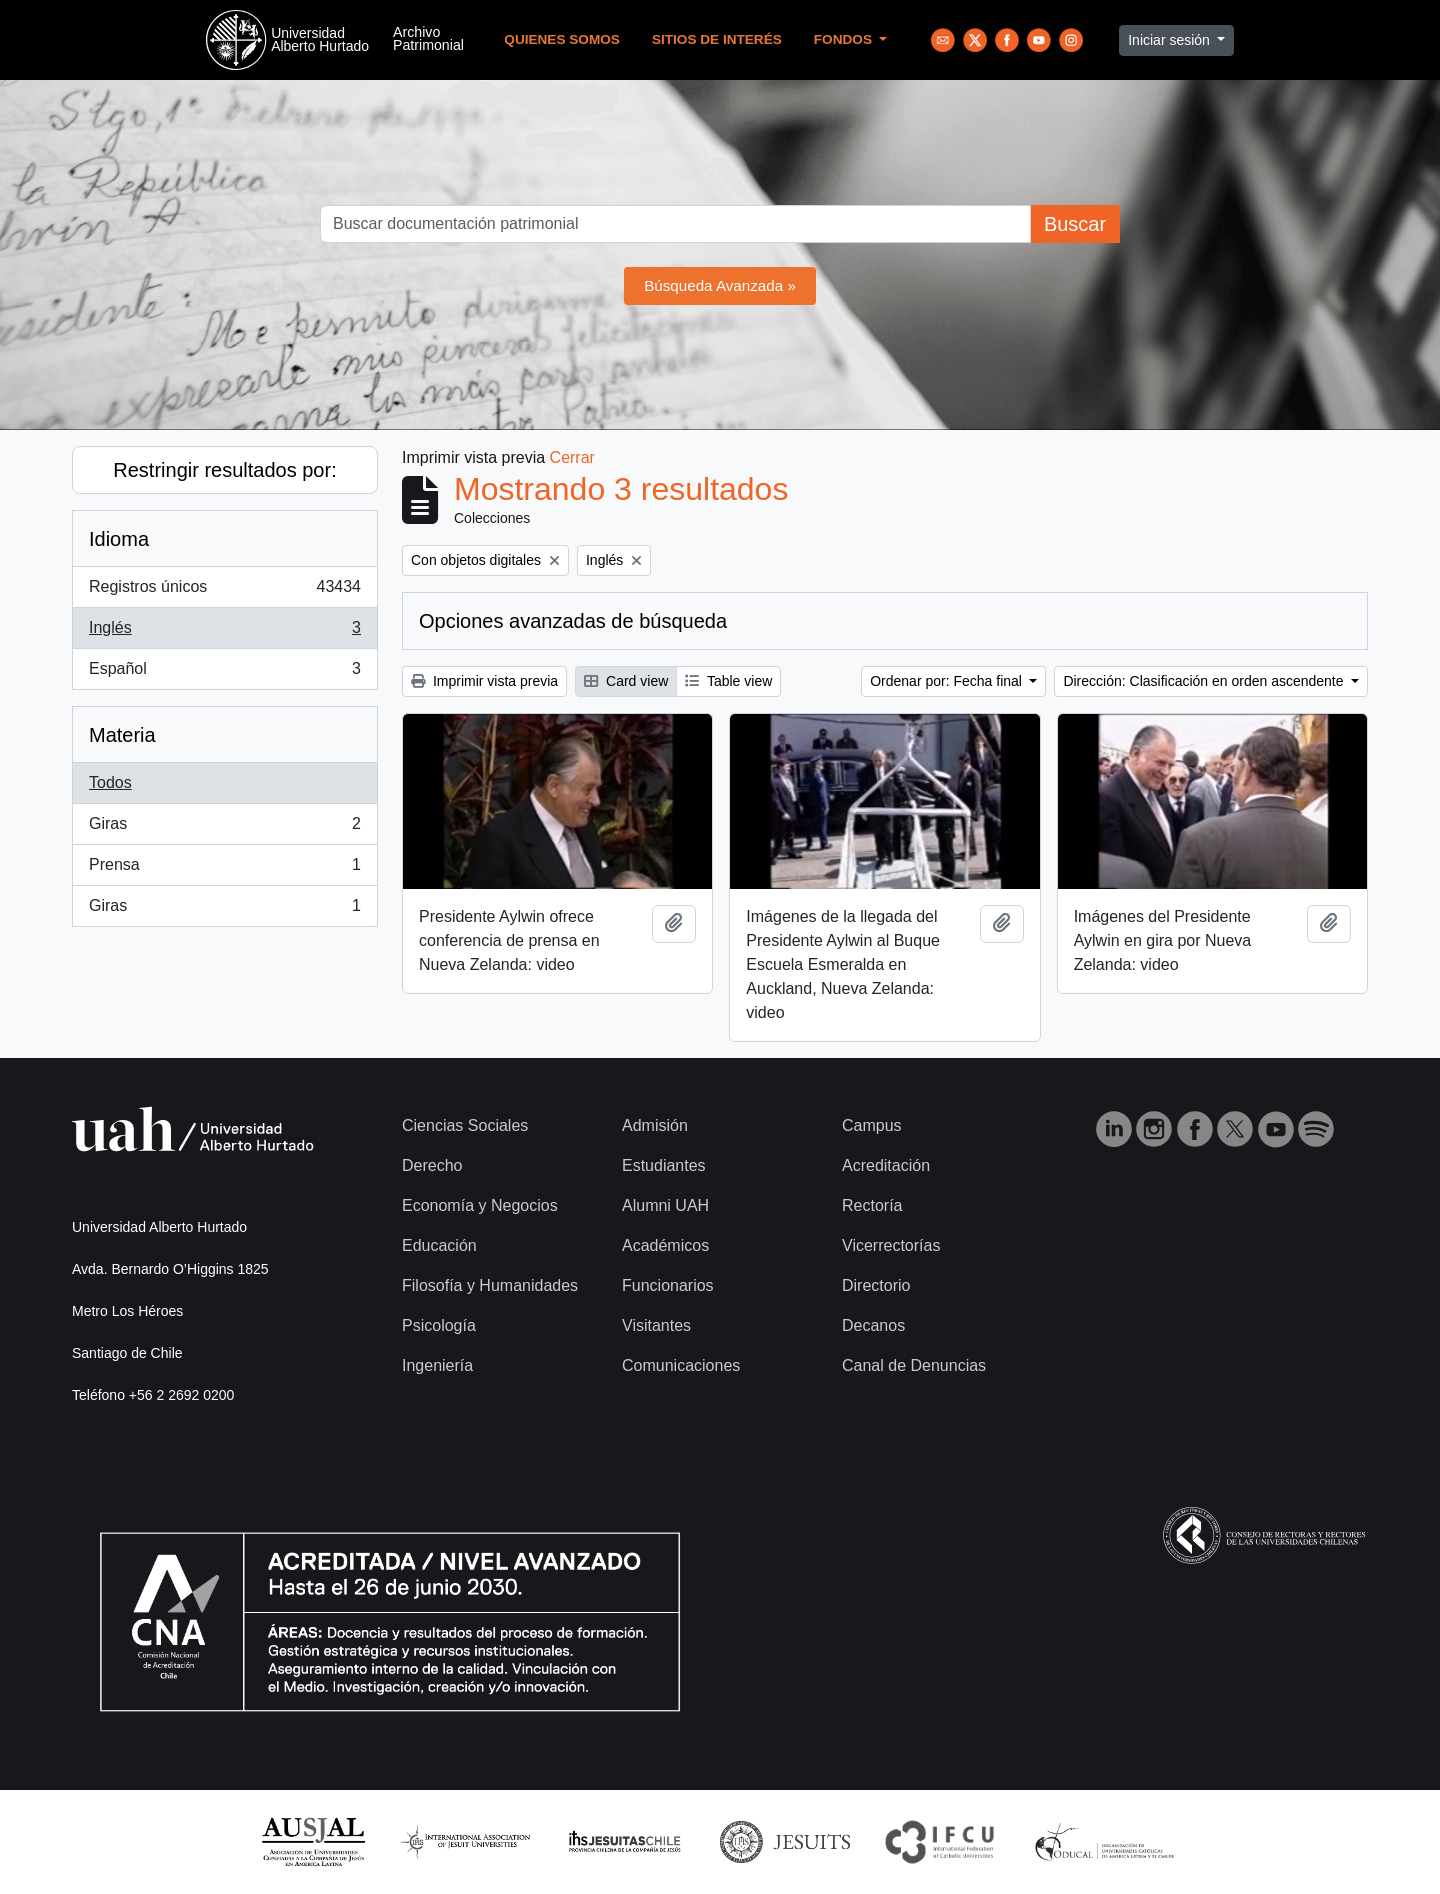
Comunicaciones (681, 1365)
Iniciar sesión (1171, 40)
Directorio (876, 1285)
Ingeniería (437, 1365)
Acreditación (886, 1165)
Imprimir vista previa (484, 681)
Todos (110, 782)
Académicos (665, 1245)
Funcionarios (668, 1285)
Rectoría (872, 1205)
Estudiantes (664, 1165)
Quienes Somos (562, 39)
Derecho (432, 1165)
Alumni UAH (665, 1205)
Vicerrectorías (891, 1245)
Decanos (873, 1325)
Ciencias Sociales (465, 1125)
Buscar (1075, 224)
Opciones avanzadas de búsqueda (573, 621)
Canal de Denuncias (914, 1365)
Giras (224, 828)
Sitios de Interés (717, 39)
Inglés (224, 632)
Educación (439, 1245)
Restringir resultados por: (224, 470)
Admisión (655, 1125)
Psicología (439, 1325)
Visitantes (656, 1325)
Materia (122, 735)
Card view (626, 681)
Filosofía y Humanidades (490, 1285)
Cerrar (572, 457)
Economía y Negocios (480, 1205)
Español (224, 673)
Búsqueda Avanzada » (720, 285)
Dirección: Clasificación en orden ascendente (1205, 681)
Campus (872, 1125)
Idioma (119, 539)
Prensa (224, 869)
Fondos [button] (845, 39)
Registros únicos (224, 591)
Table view (728, 681)
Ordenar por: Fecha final (948, 681)
